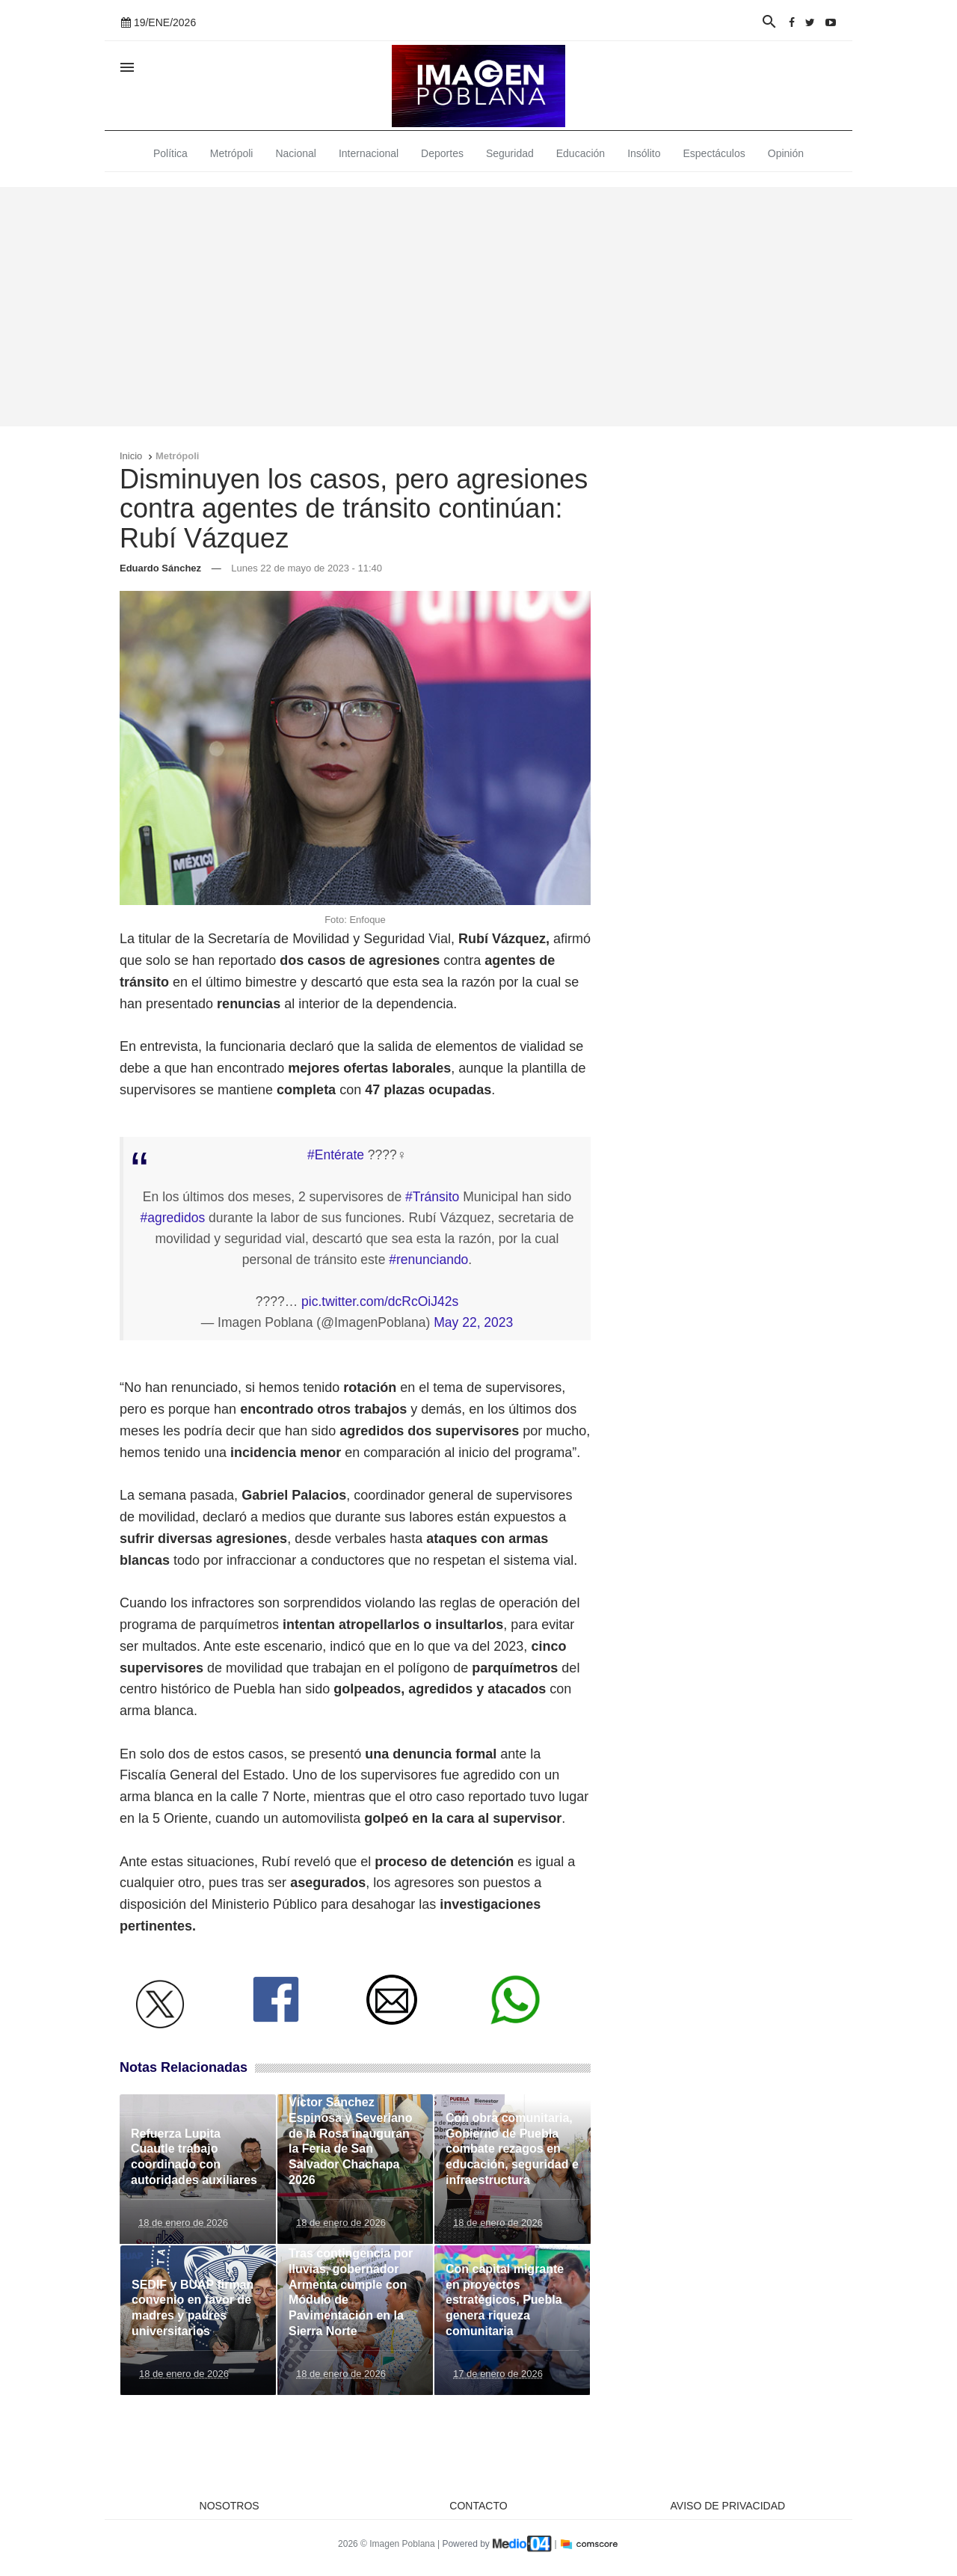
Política (170, 153)
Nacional (295, 153)
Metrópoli (231, 153)
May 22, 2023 (473, 1322)
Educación (580, 153)
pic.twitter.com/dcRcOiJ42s (379, 1301)
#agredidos (173, 1217)
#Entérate (335, 1154)
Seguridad (510, 153)
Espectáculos (714, 153)
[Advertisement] (478, 306)
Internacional (369, 153)
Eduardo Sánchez (160, 568)
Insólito (643, 153)
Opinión (786, 153)
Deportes (442, 153)
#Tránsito (432, 1196)
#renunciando (428, 1259)
